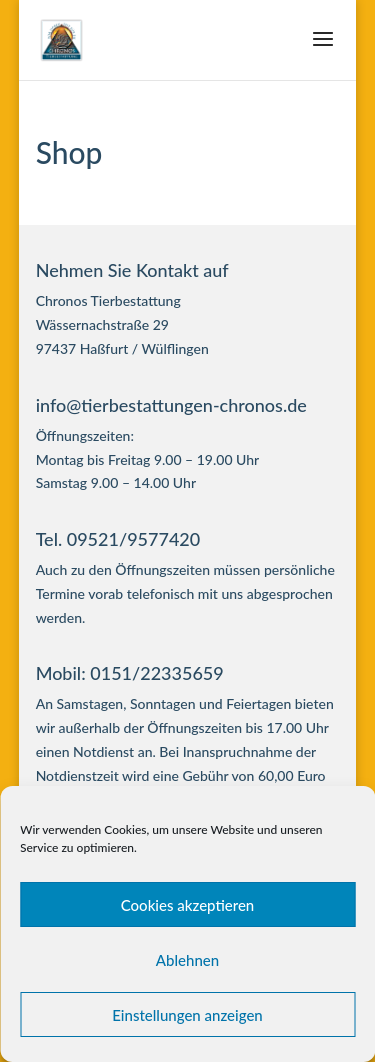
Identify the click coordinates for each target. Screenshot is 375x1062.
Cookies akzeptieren (188, 905)
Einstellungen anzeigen (187, 1015)
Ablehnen (187, 960)
